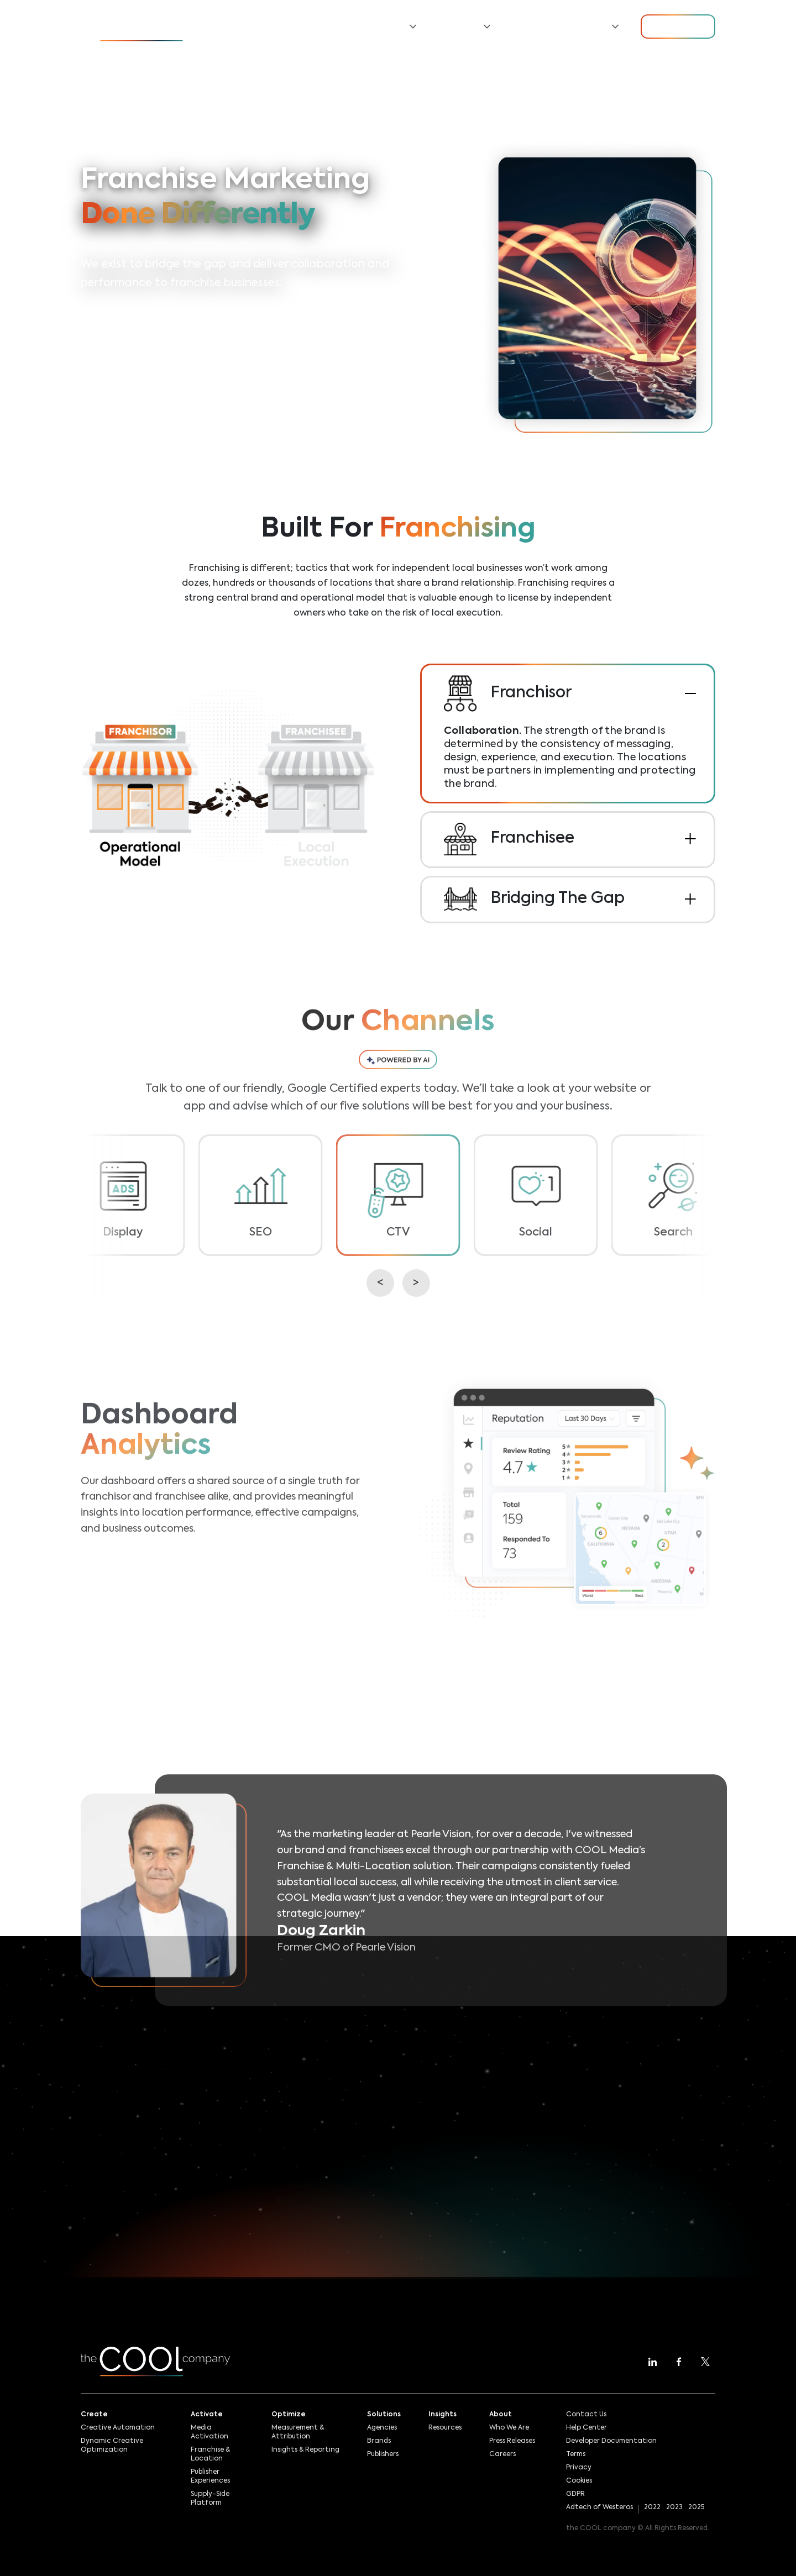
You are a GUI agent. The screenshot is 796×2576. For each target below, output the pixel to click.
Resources (534, 27)
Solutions (384, 2414)
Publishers (383, 2454)
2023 (674, 2507)
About (500, 2414)
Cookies (579, 2481)
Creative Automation (118, 2428)
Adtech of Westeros (599, 2507)
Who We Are (509, 2428)
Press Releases (512, 2441)
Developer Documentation (611, 2441)
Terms (575, 2454)
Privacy (578, 2467)
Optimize (288, 2414)
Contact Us (586, 2414)
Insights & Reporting (305, 2450)
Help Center (586, 2428)
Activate (207, 2414)
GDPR (575, 2494)
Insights (442, 2414)
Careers (502, 2454)
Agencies (382, 2428)
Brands (379, 2441)
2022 (652, 2507)
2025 (696, 2507)
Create (94, 2414)
